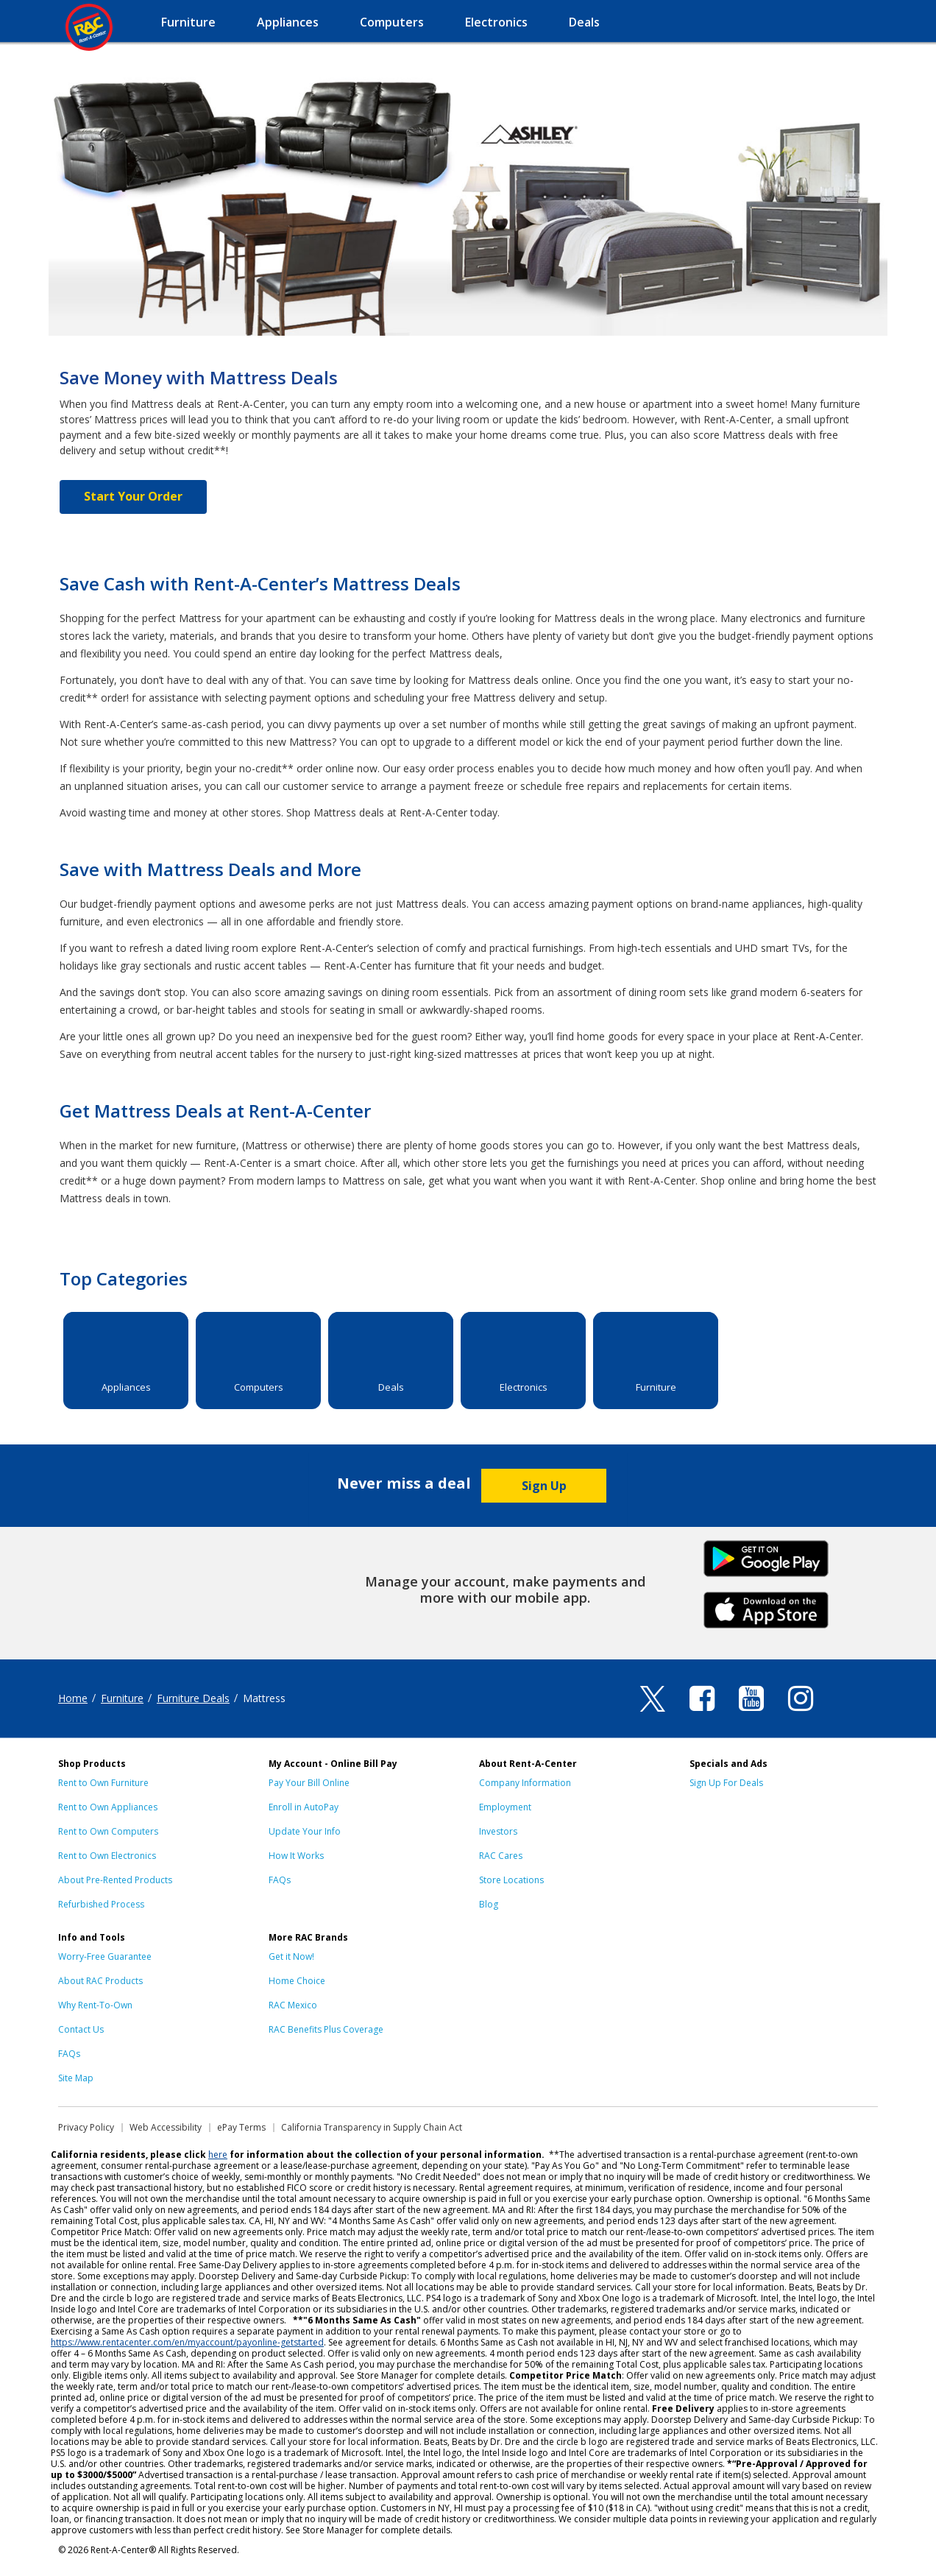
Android (766, 1557)
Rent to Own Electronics (107, 1855)
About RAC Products (100, 1981)
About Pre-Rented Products (115, 1880)
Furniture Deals (193, 1698)
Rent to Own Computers (108, 1831)
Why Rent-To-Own (95, 2005)
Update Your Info (305, 1831)
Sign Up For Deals (726, 1782)
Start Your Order (133, 496)
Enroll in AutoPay (303, 1807)
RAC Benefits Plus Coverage (326, 2029)
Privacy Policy (86, 2127)
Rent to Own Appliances (107, 1807)
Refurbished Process (101, 1904)
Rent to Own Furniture (103, 1782)
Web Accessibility (166, 2127)
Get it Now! (291, 1956)
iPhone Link (766, 1609)
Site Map (75, 2078)
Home (73, 1698)
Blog (488, 1904)
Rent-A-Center (89, 27)
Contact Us (81, 2029)
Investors (498, 1831)
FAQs (280, 1880)
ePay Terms (241, 2127)
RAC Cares (500, 1855)
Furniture (122, 1698)
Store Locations (511, 1880)
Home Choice (297, 1981)
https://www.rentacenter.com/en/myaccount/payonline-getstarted (187, 2342)
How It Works (296, 1855)
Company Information (525, 1782)
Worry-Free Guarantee (105, 1956)
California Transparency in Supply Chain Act (371, 2127)
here (217, 2154)
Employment (505, 1807)
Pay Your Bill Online (309, 1782)
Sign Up (544, 1486)
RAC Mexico (293, 2005)
